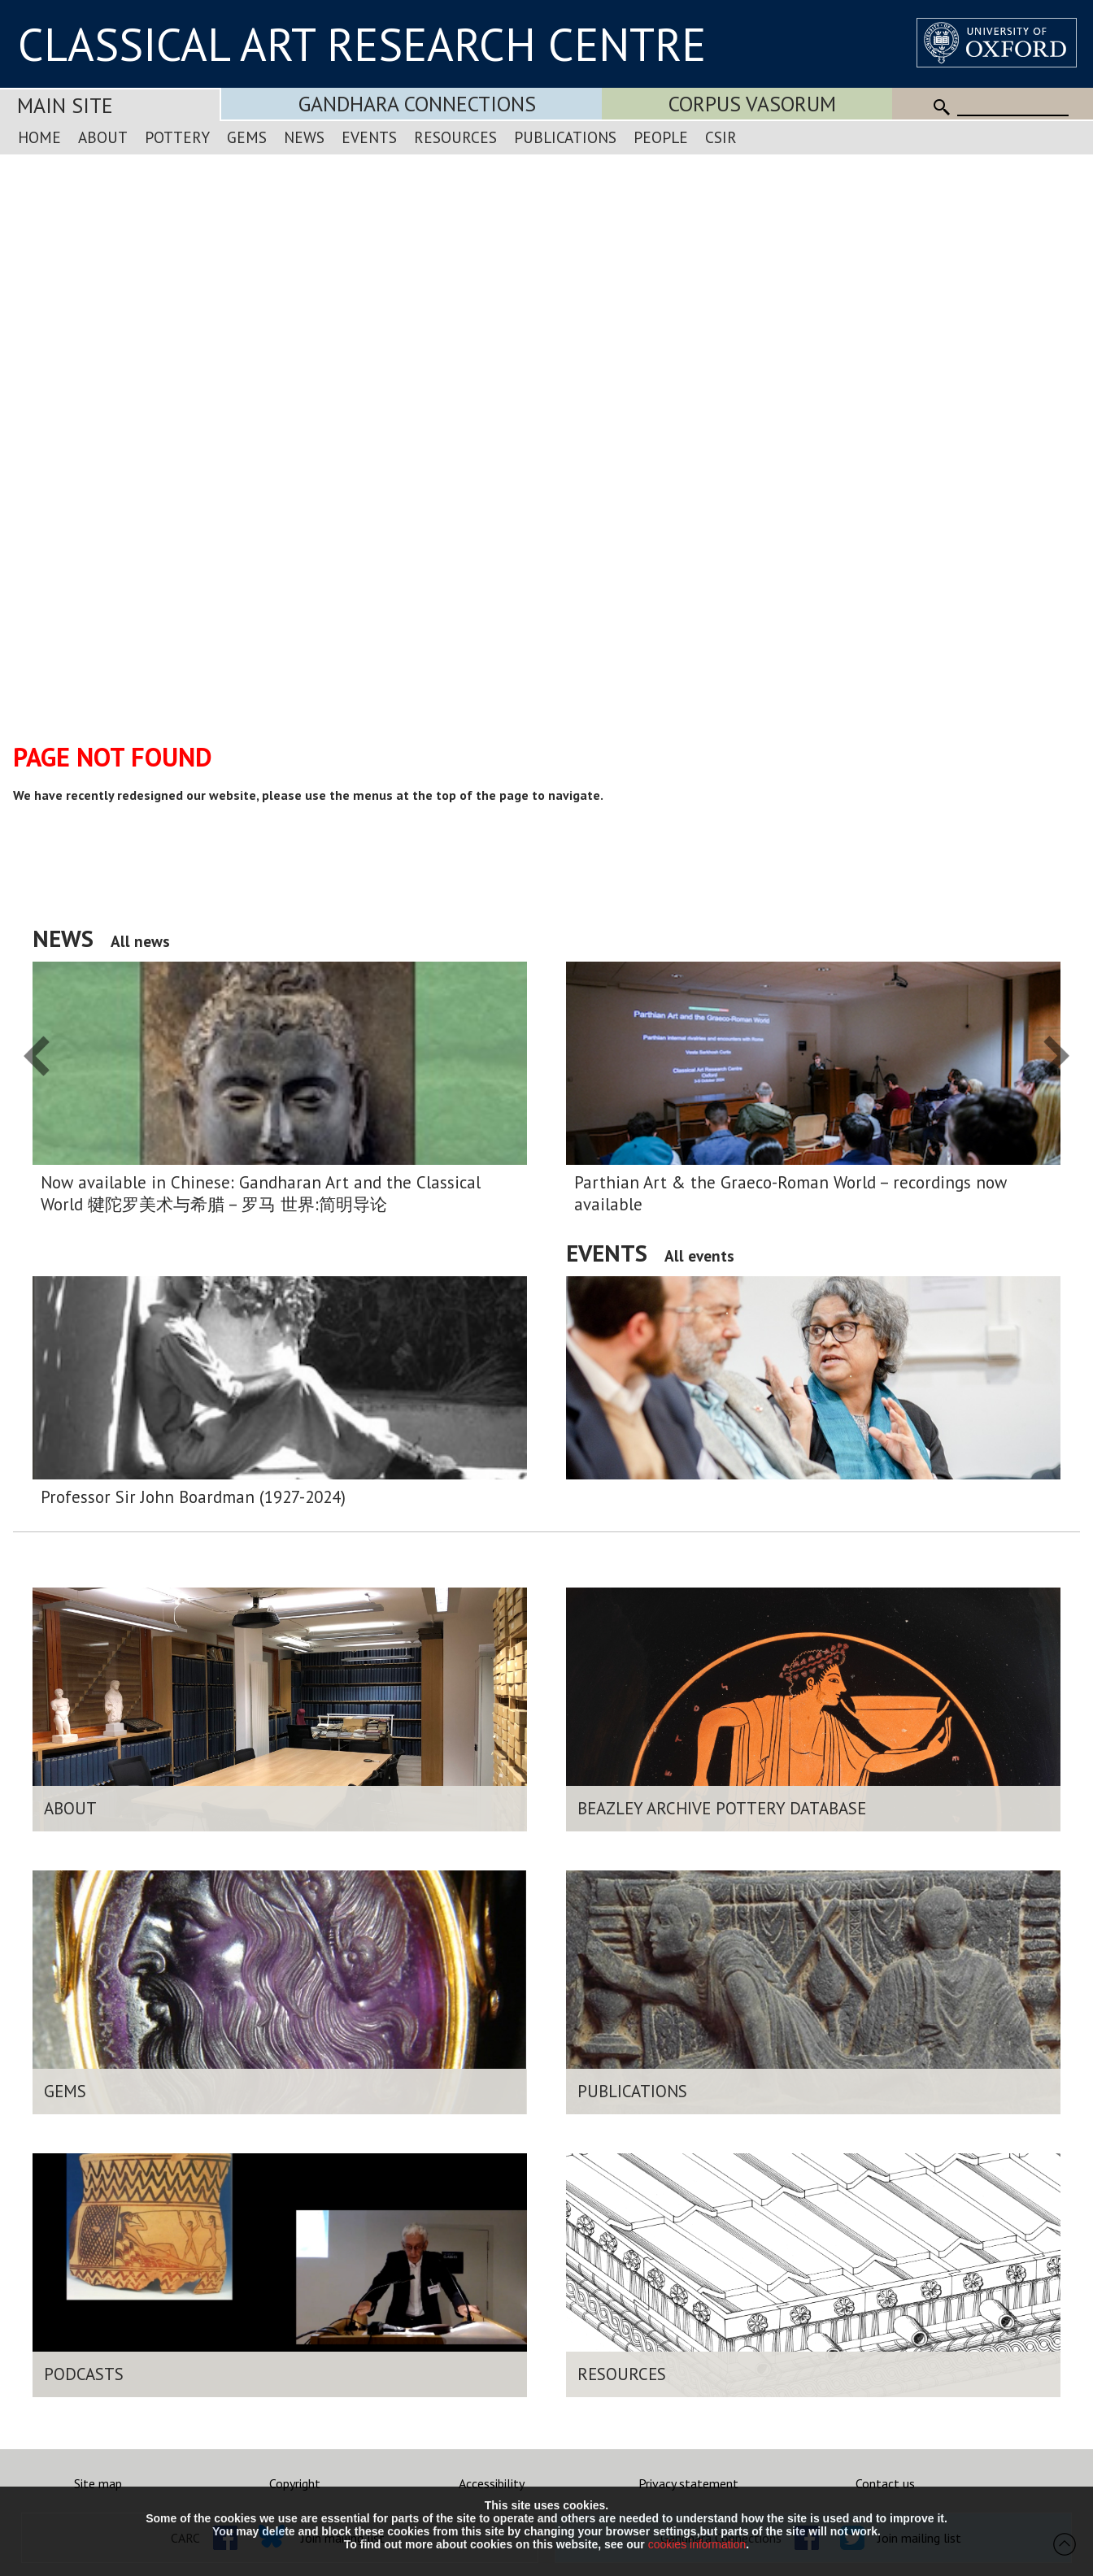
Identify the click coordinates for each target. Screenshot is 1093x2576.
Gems (247, 137)
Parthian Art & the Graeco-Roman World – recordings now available (790, 1193)
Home (39, 137)
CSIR (721, 137)
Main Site (65, 105)
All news (140, 941)
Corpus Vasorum (752, 103)
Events (369, 137)
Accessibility (492, 2483)
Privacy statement (688, 2483)
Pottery (177, 137)
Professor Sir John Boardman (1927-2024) (193, 1497)
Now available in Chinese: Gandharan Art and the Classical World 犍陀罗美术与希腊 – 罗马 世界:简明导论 (261, 1193)
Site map (98, 2483)
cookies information (697, 2544)
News (304, 137)
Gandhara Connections (417, 103)
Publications (565, 137)
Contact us (885, 2483)
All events (699, 1255)
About (103, 137)
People (661, 137)
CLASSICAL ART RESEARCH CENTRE (362, 44)
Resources (455, 137)
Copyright (294, 2483)
